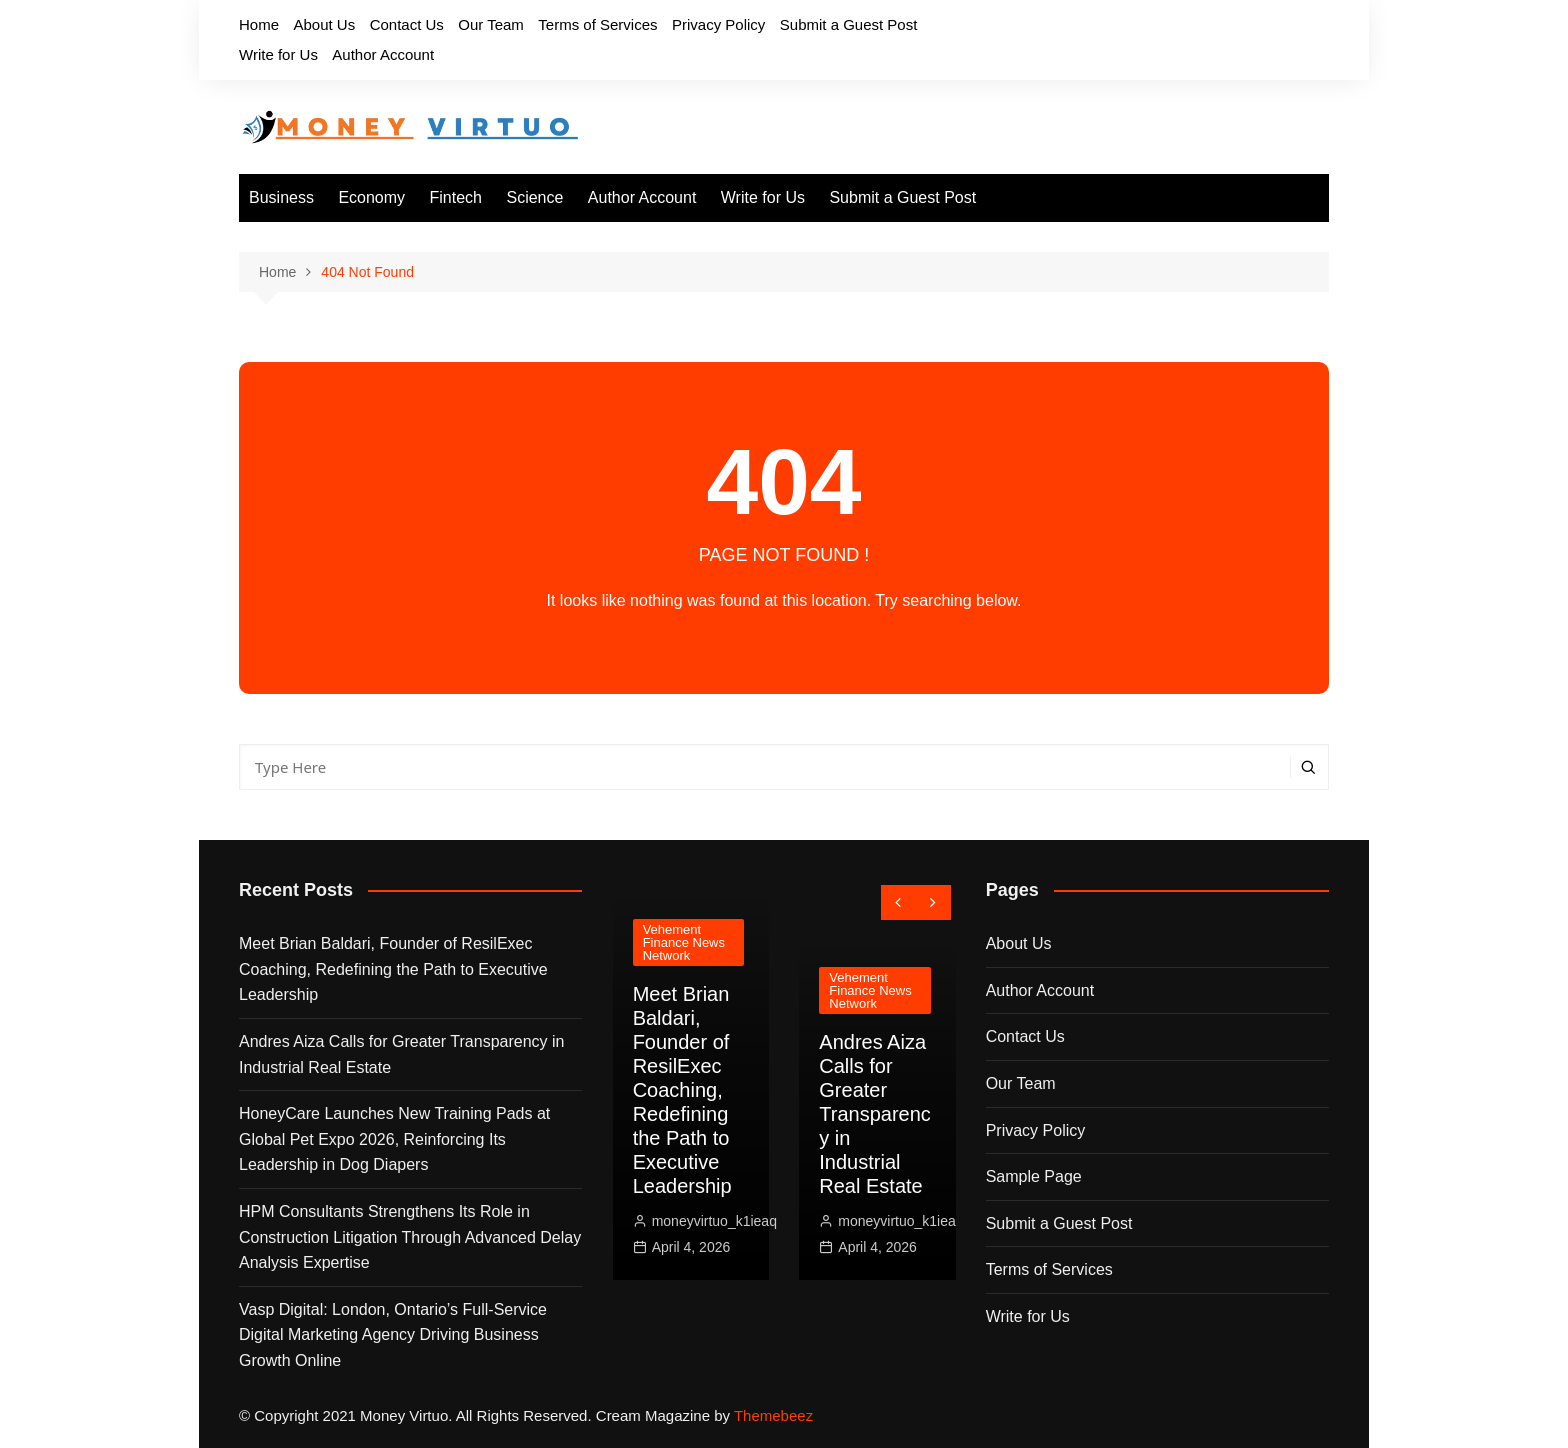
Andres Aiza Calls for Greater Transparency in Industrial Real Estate (401, 1054)
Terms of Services (597, 24)
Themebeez (773, 1415)
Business (281, 197)
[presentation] (898, 902)
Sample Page (1034, 1176)
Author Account (383, 54)
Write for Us (278, 54)
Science (534, 197)
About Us (324, 24)
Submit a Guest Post (849, 24)
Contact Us (407, 24)
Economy (371, 197)
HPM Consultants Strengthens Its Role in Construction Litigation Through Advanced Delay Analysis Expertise (410, 1237)
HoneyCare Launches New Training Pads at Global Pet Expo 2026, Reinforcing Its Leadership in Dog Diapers (394, 1139)
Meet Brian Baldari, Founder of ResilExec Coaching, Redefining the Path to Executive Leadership (393, 969)
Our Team (491, 24)
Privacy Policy (718, 24)
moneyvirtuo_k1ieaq (714, 1221)
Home (259, 24)
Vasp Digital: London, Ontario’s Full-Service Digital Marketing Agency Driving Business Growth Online (393, 1335)
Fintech (456, 197)
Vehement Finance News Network (684, 942)
